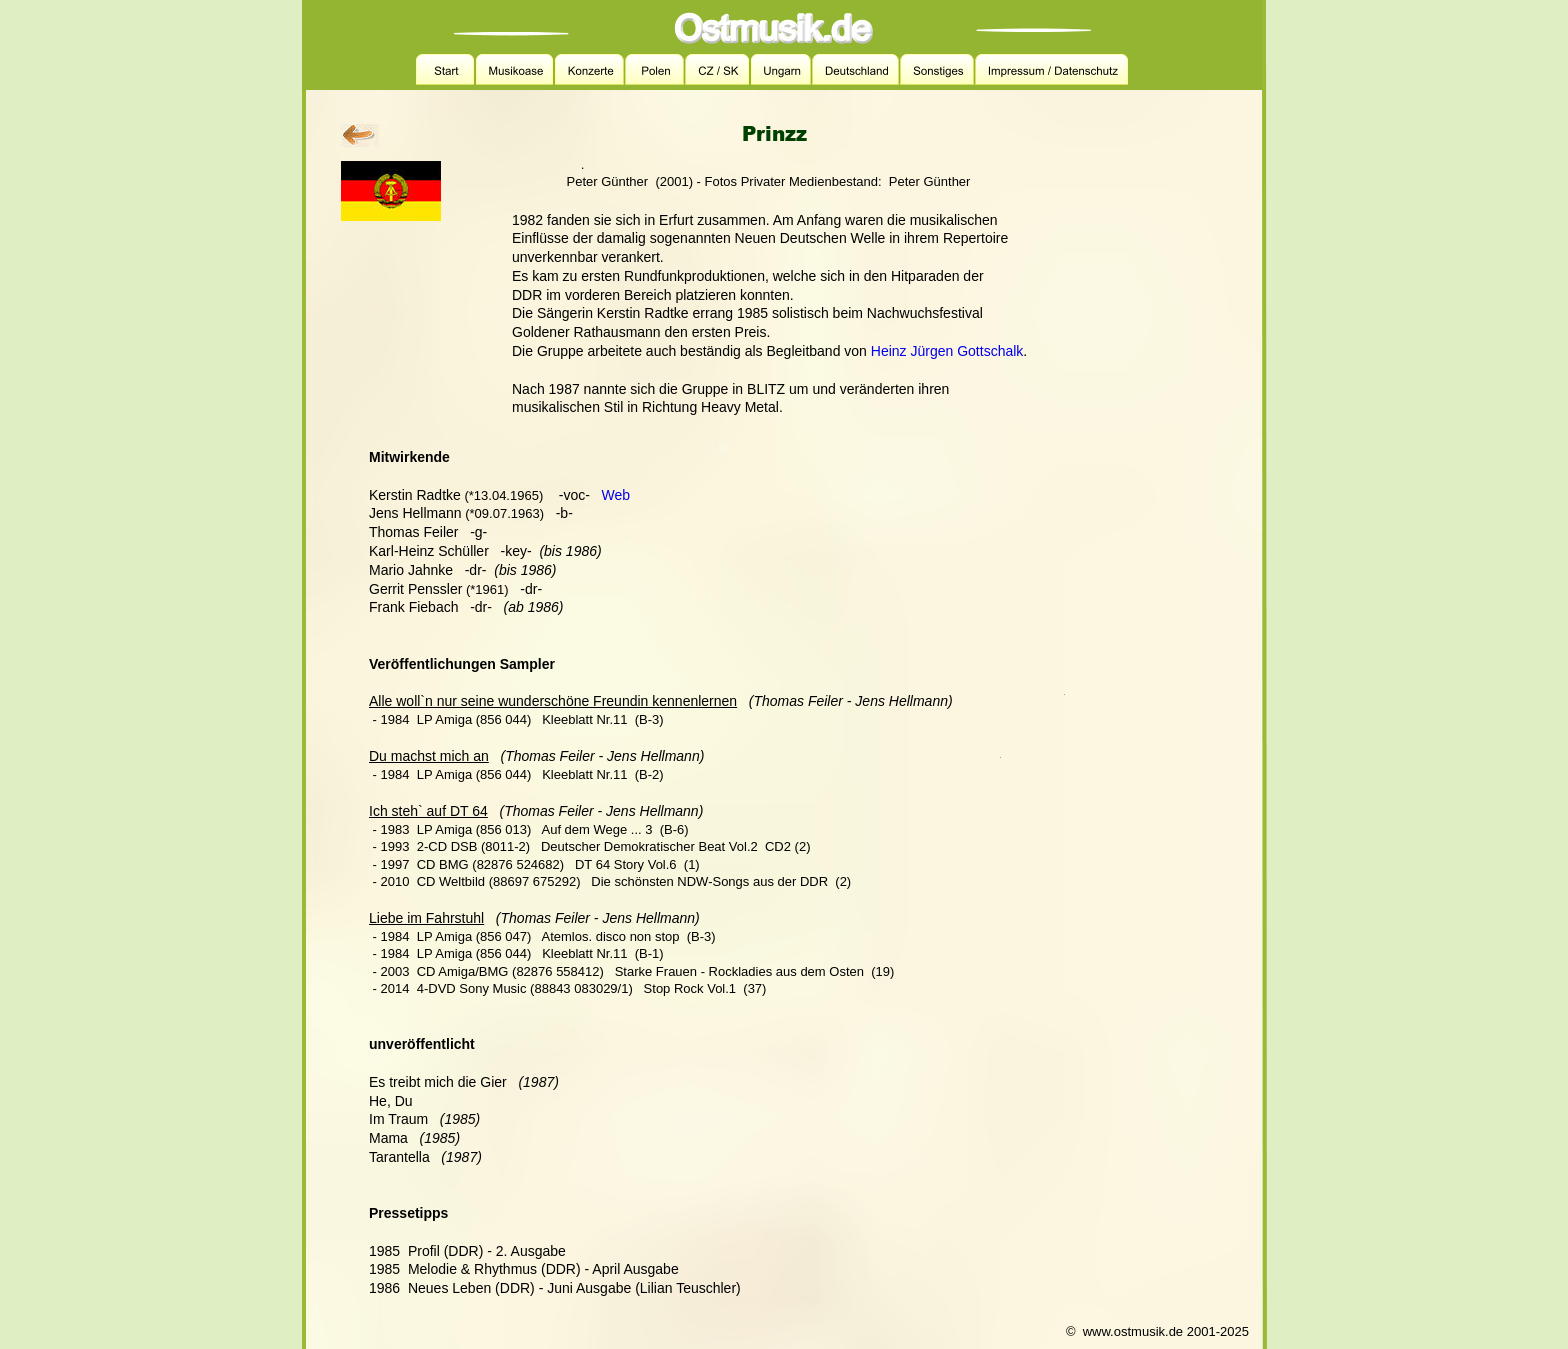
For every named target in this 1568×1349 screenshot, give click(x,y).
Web (616, 495)
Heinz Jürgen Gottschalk (947, 351)
